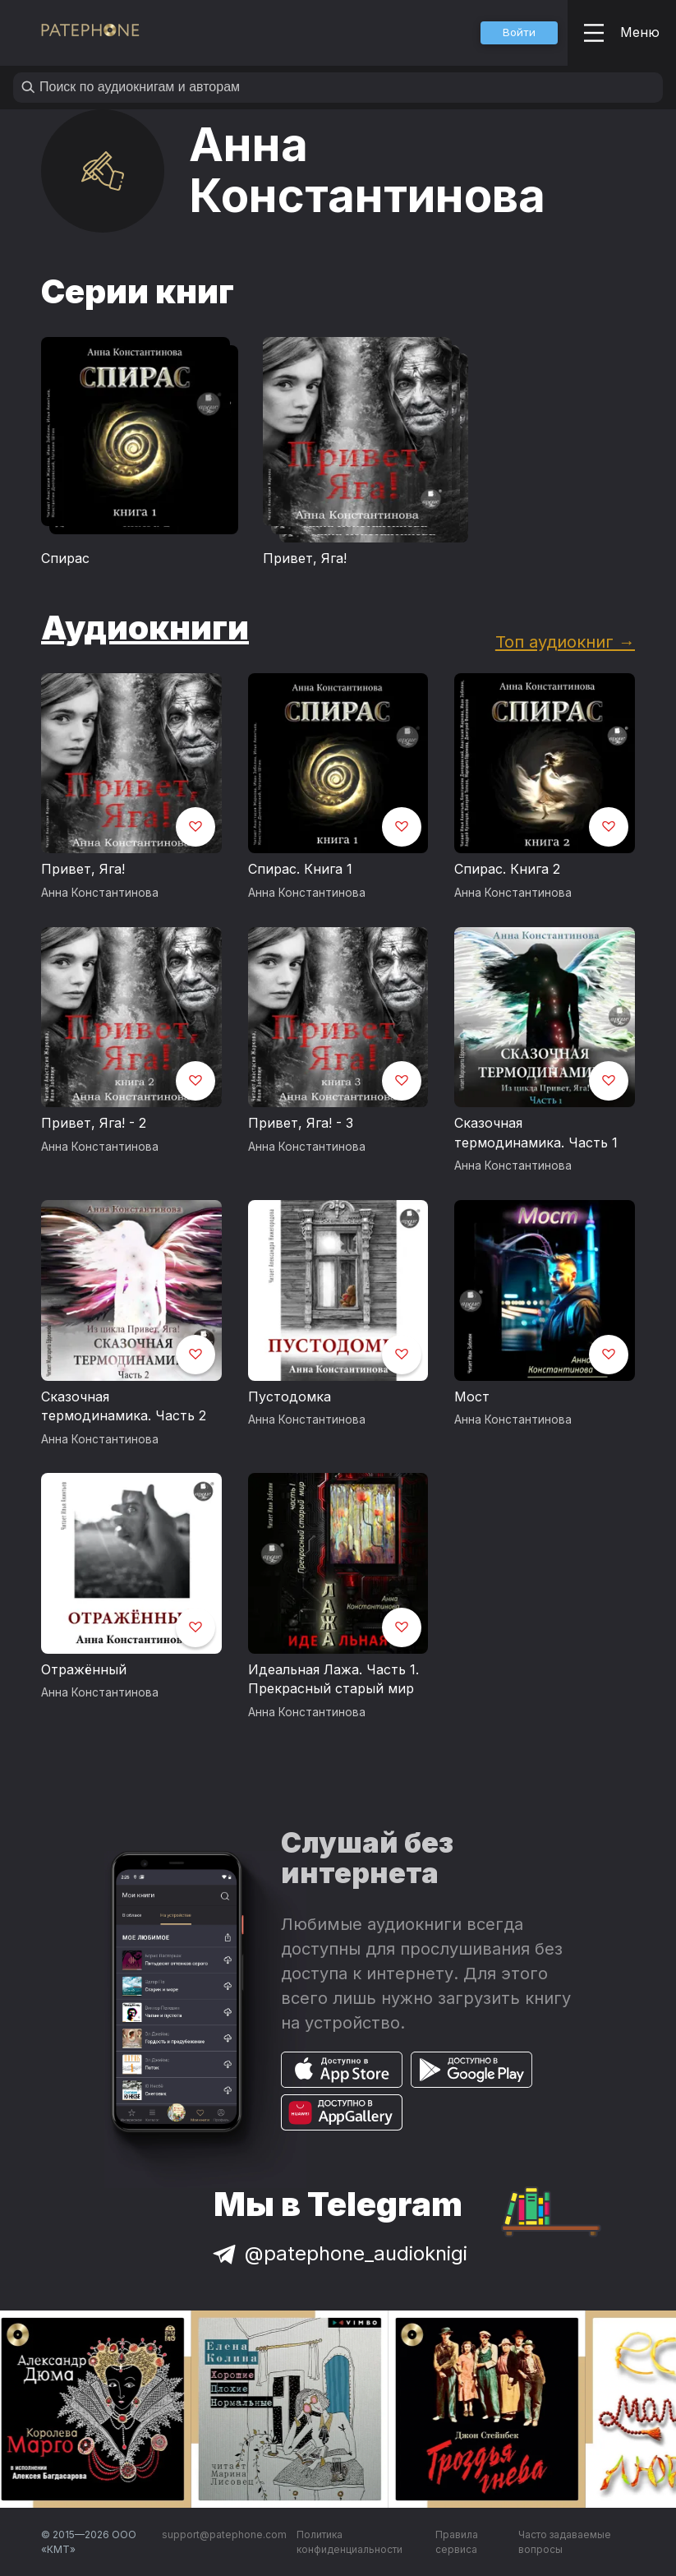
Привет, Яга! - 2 (93, 1123)
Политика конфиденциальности (349, 2541)
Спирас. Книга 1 (300, 869)
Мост (472, 1396)
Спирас (65, 558)
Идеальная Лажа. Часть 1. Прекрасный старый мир (333, 1679)
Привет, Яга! (305, 558)
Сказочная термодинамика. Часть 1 (536, 1133)
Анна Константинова (100, 892)
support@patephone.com (224, 2534)
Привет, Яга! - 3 (300, 1123)
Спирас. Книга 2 (507, 869)
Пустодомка (289, 1396)
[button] (519, 32)
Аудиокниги (145, 627)
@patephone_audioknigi (338, 2253)
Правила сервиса (456, 2541)
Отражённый (83, 1669)
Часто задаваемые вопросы (564, 2541)
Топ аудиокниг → (565, 641)
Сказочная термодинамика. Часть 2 (123, 1406)
